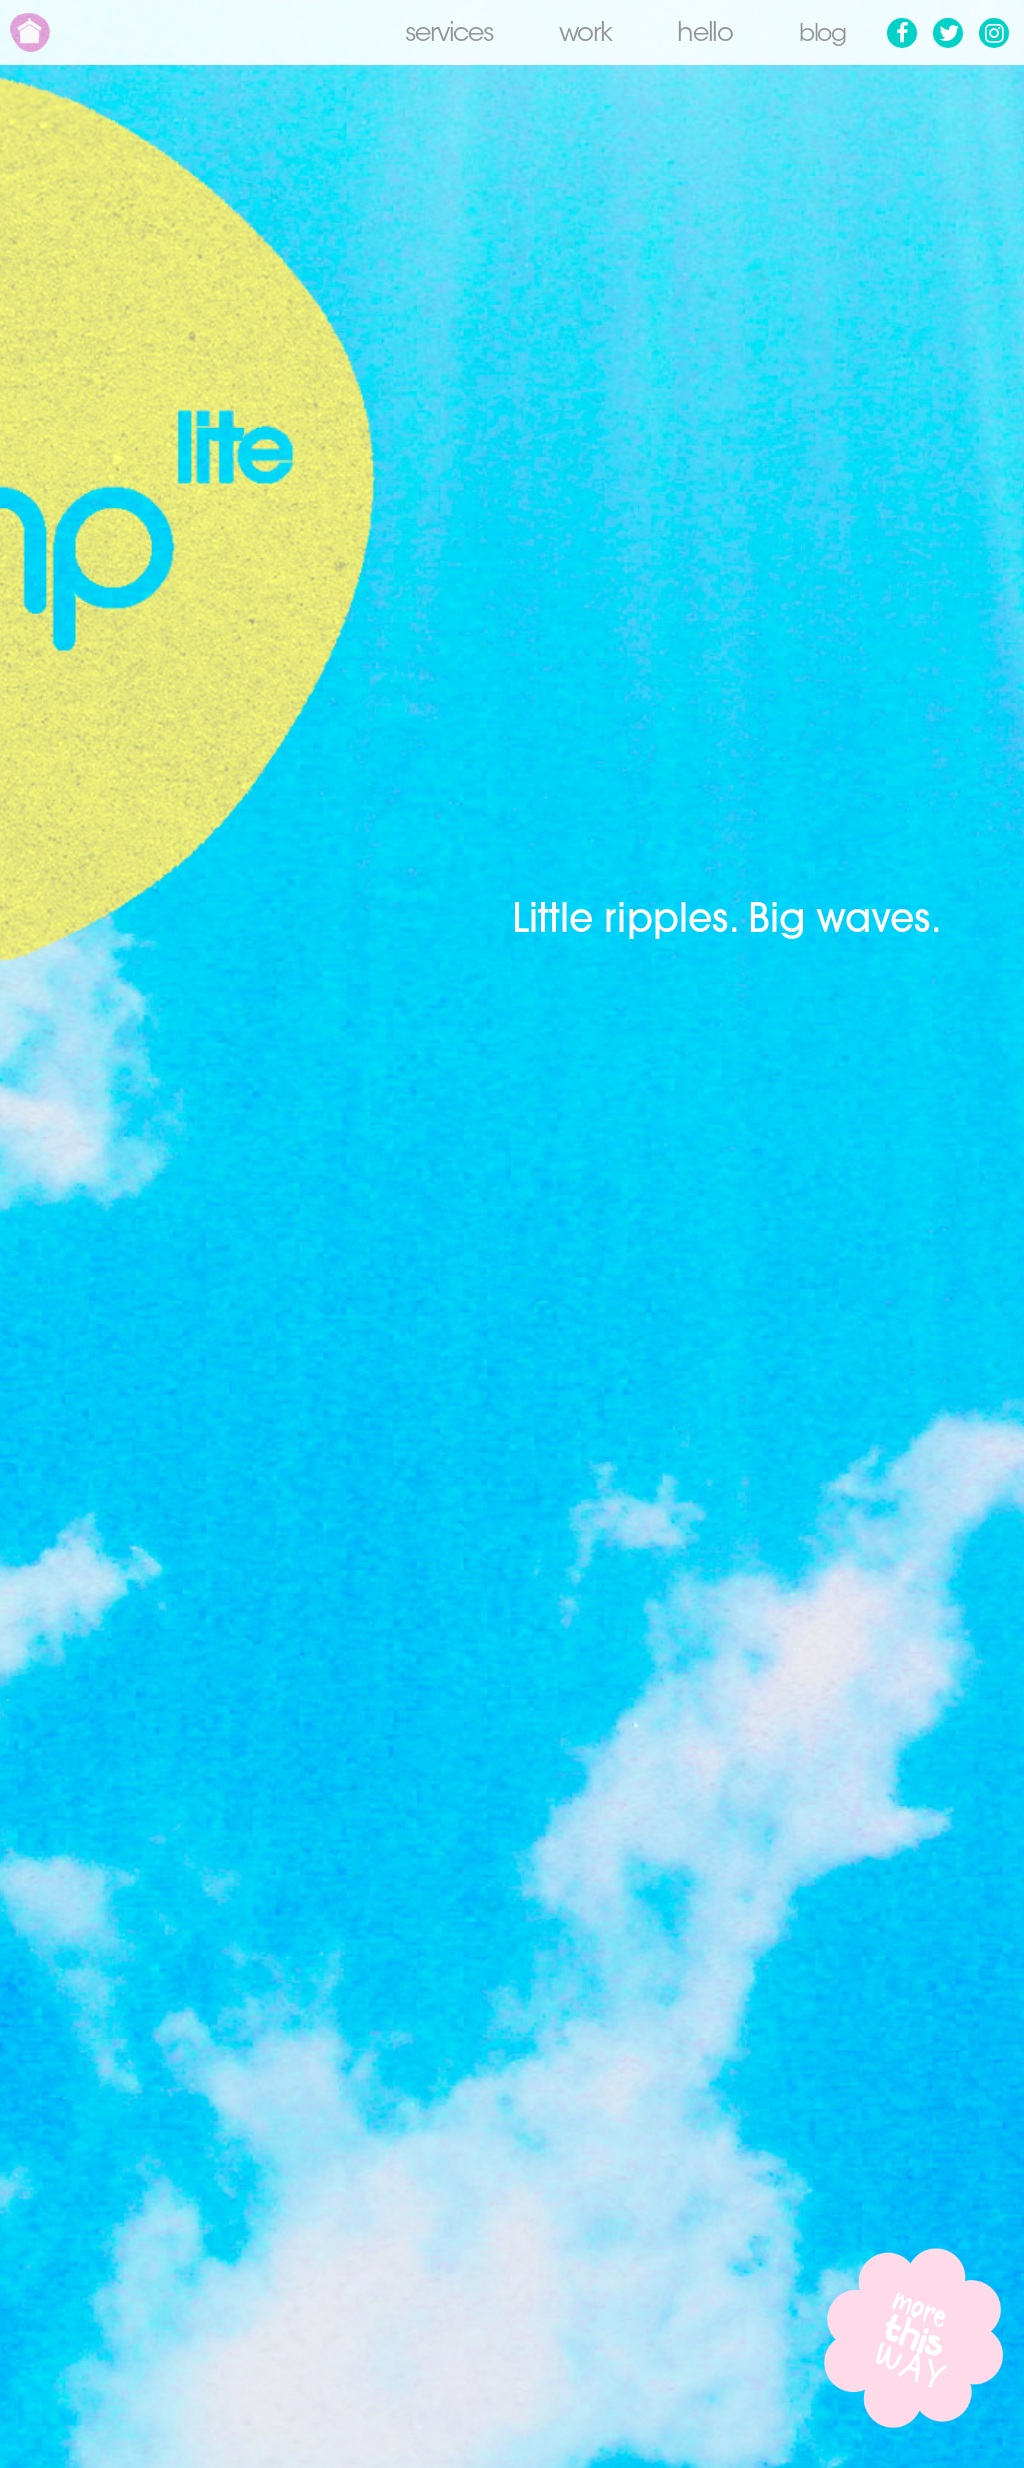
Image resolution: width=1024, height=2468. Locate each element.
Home (30, 32)
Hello (699, 35)
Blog (819, 35)
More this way (914, 2338)
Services (442, 35)
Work (579, 35)
